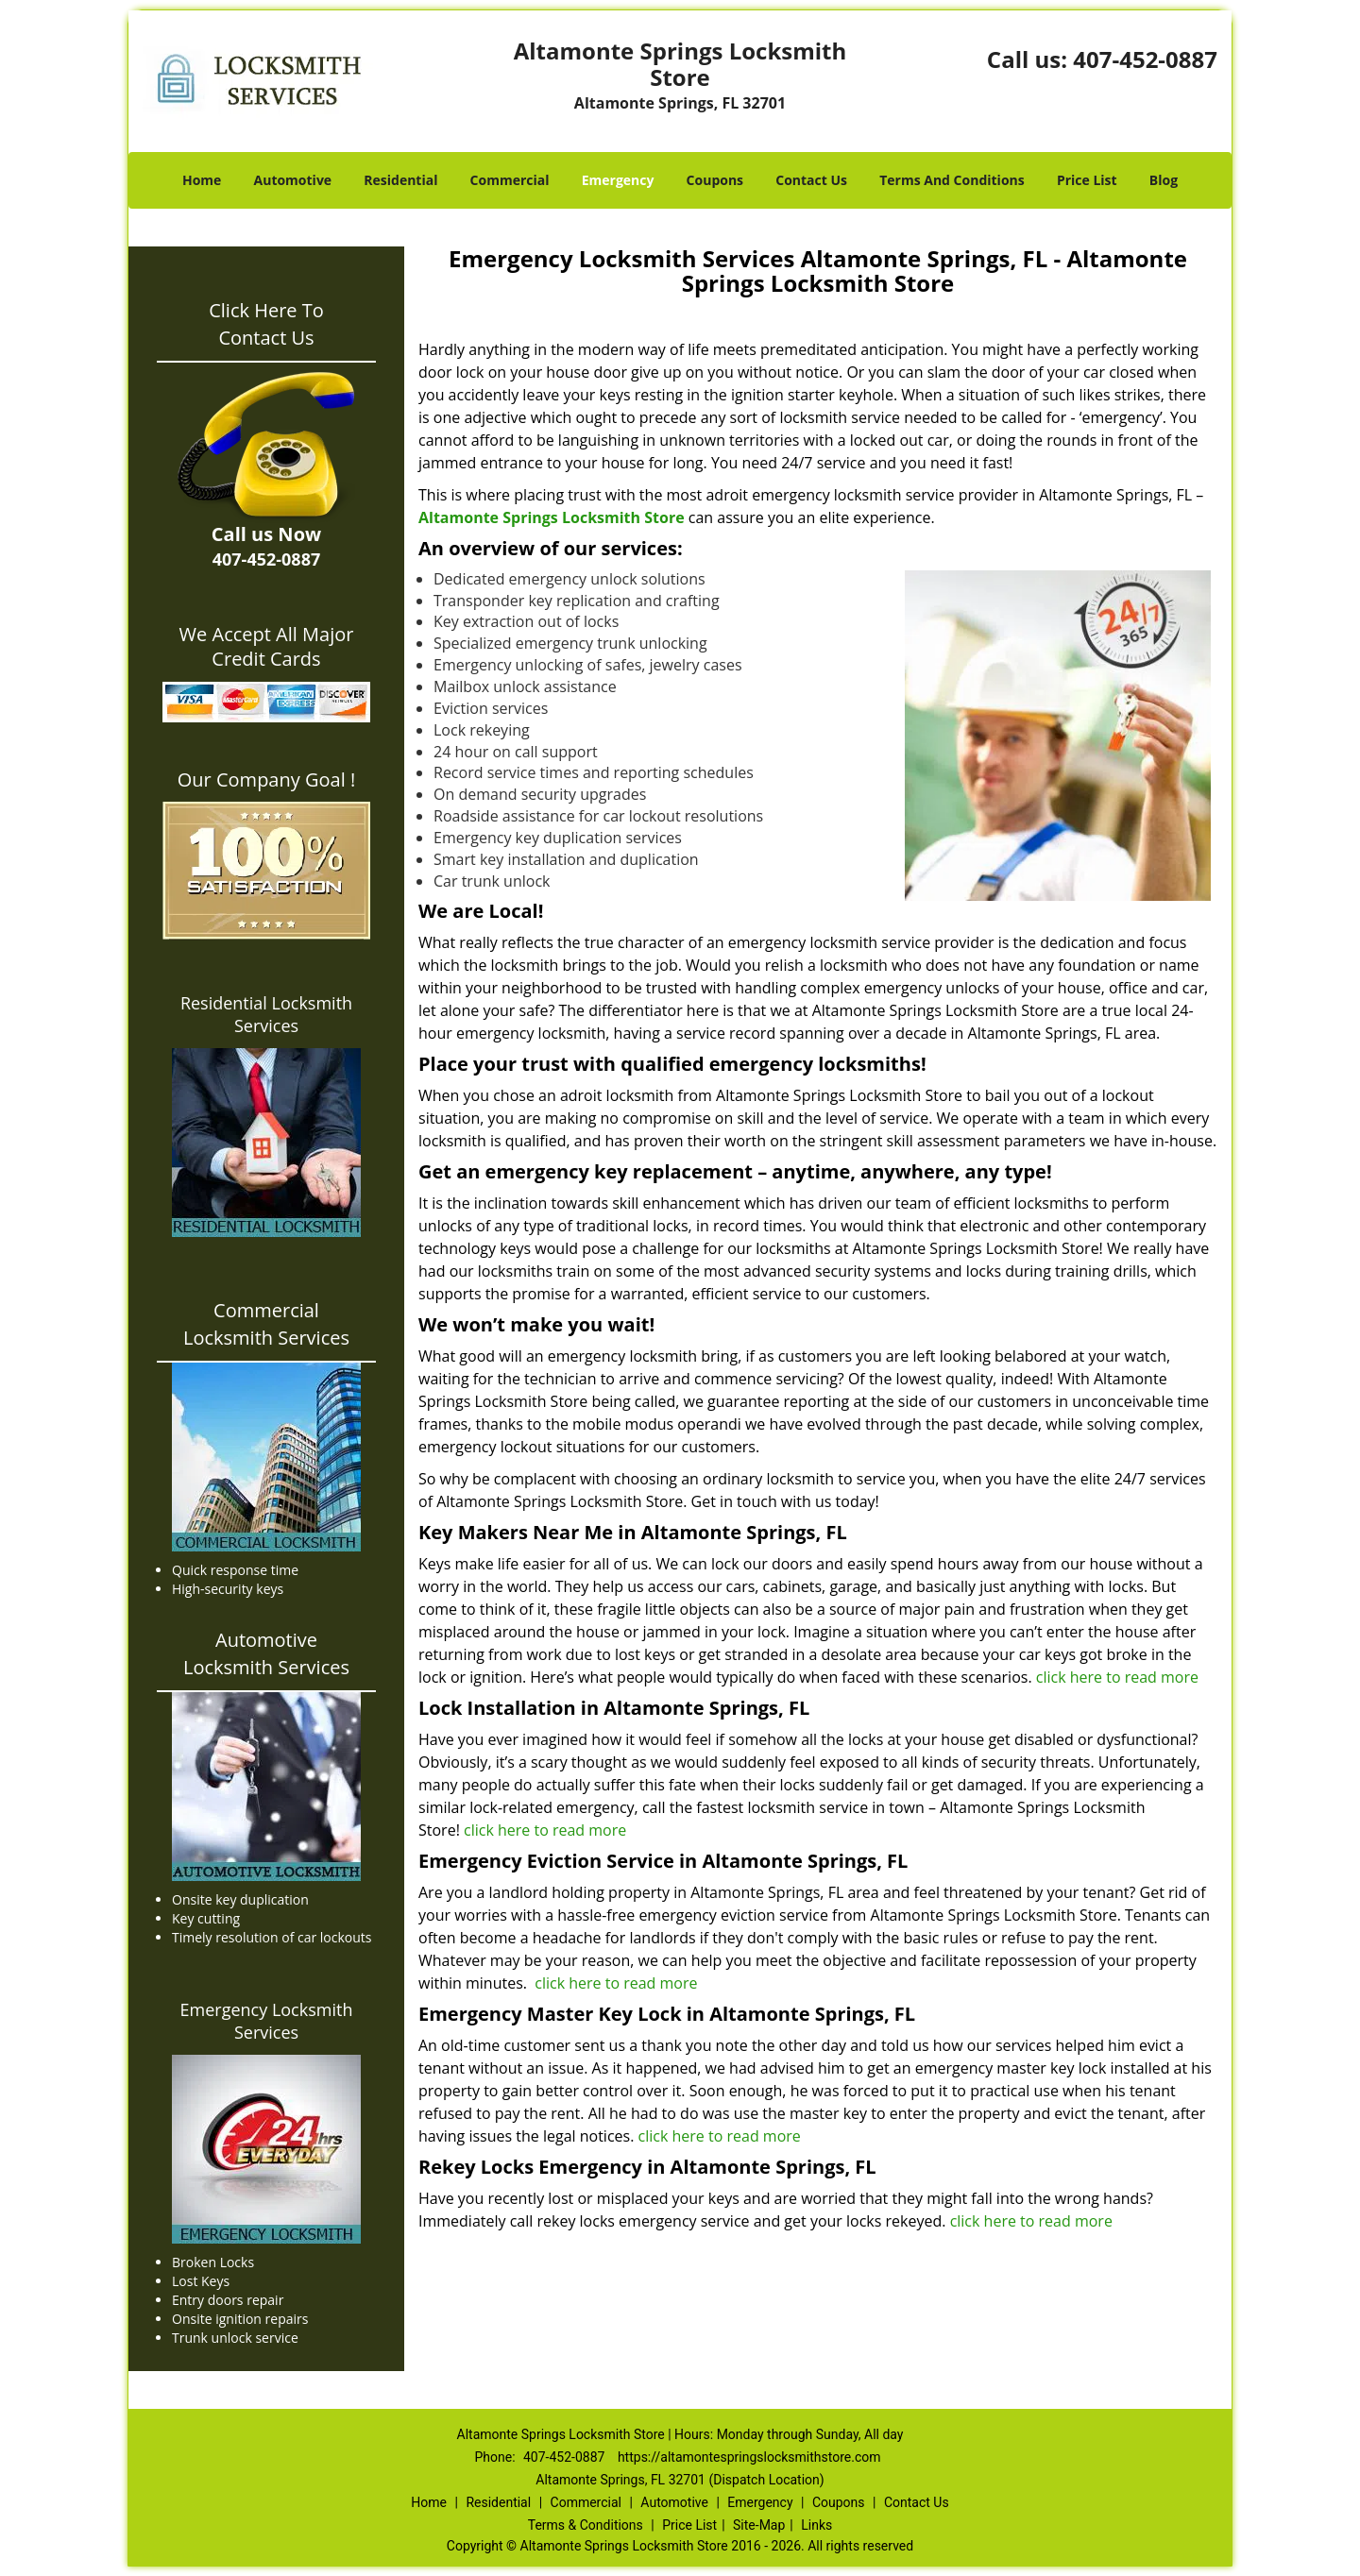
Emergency (618, 180)
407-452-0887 (1145, 59)
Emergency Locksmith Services (266, 2020)
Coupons (715, 180)
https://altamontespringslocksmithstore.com (749, 2457)
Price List (1087, 180)
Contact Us (811, 180)
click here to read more (1119, 1677)
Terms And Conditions (952, 180)
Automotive (293, 180)
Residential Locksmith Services (266, 1014)
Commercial (510, 180)
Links (816, 2525)
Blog (1163, 180)
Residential (400, 180)
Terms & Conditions (585, 2525)
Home (201, 180)
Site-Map (759, 2525)
